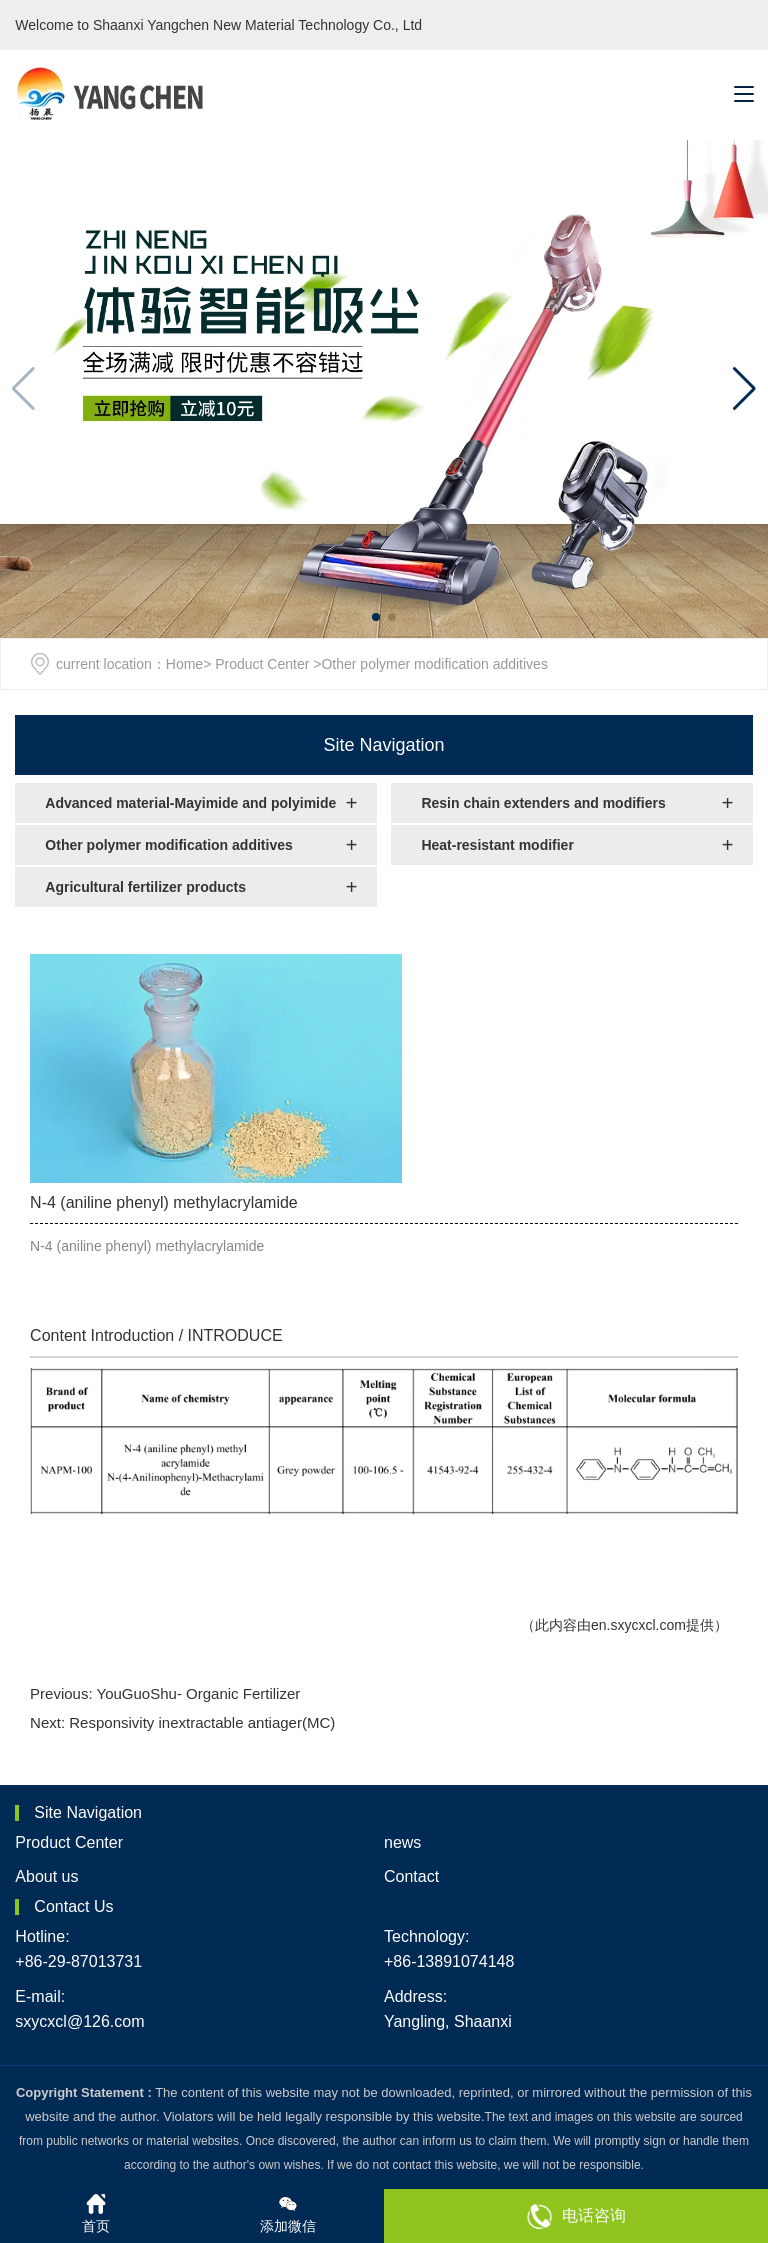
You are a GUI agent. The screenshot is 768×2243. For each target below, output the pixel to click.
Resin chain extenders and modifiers (543, 803)
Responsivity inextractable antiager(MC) (202, 1722)
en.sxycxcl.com (638, 1625)
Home (184, 664)
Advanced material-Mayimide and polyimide (190, 803)
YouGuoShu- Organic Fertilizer (199, 1693)
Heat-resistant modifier (497, 845)
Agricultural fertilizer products (145, 887)
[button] (744, 389)
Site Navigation (383, 745)
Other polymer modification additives (168, 845)
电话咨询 (576, 2216)
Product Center (262, 664)
